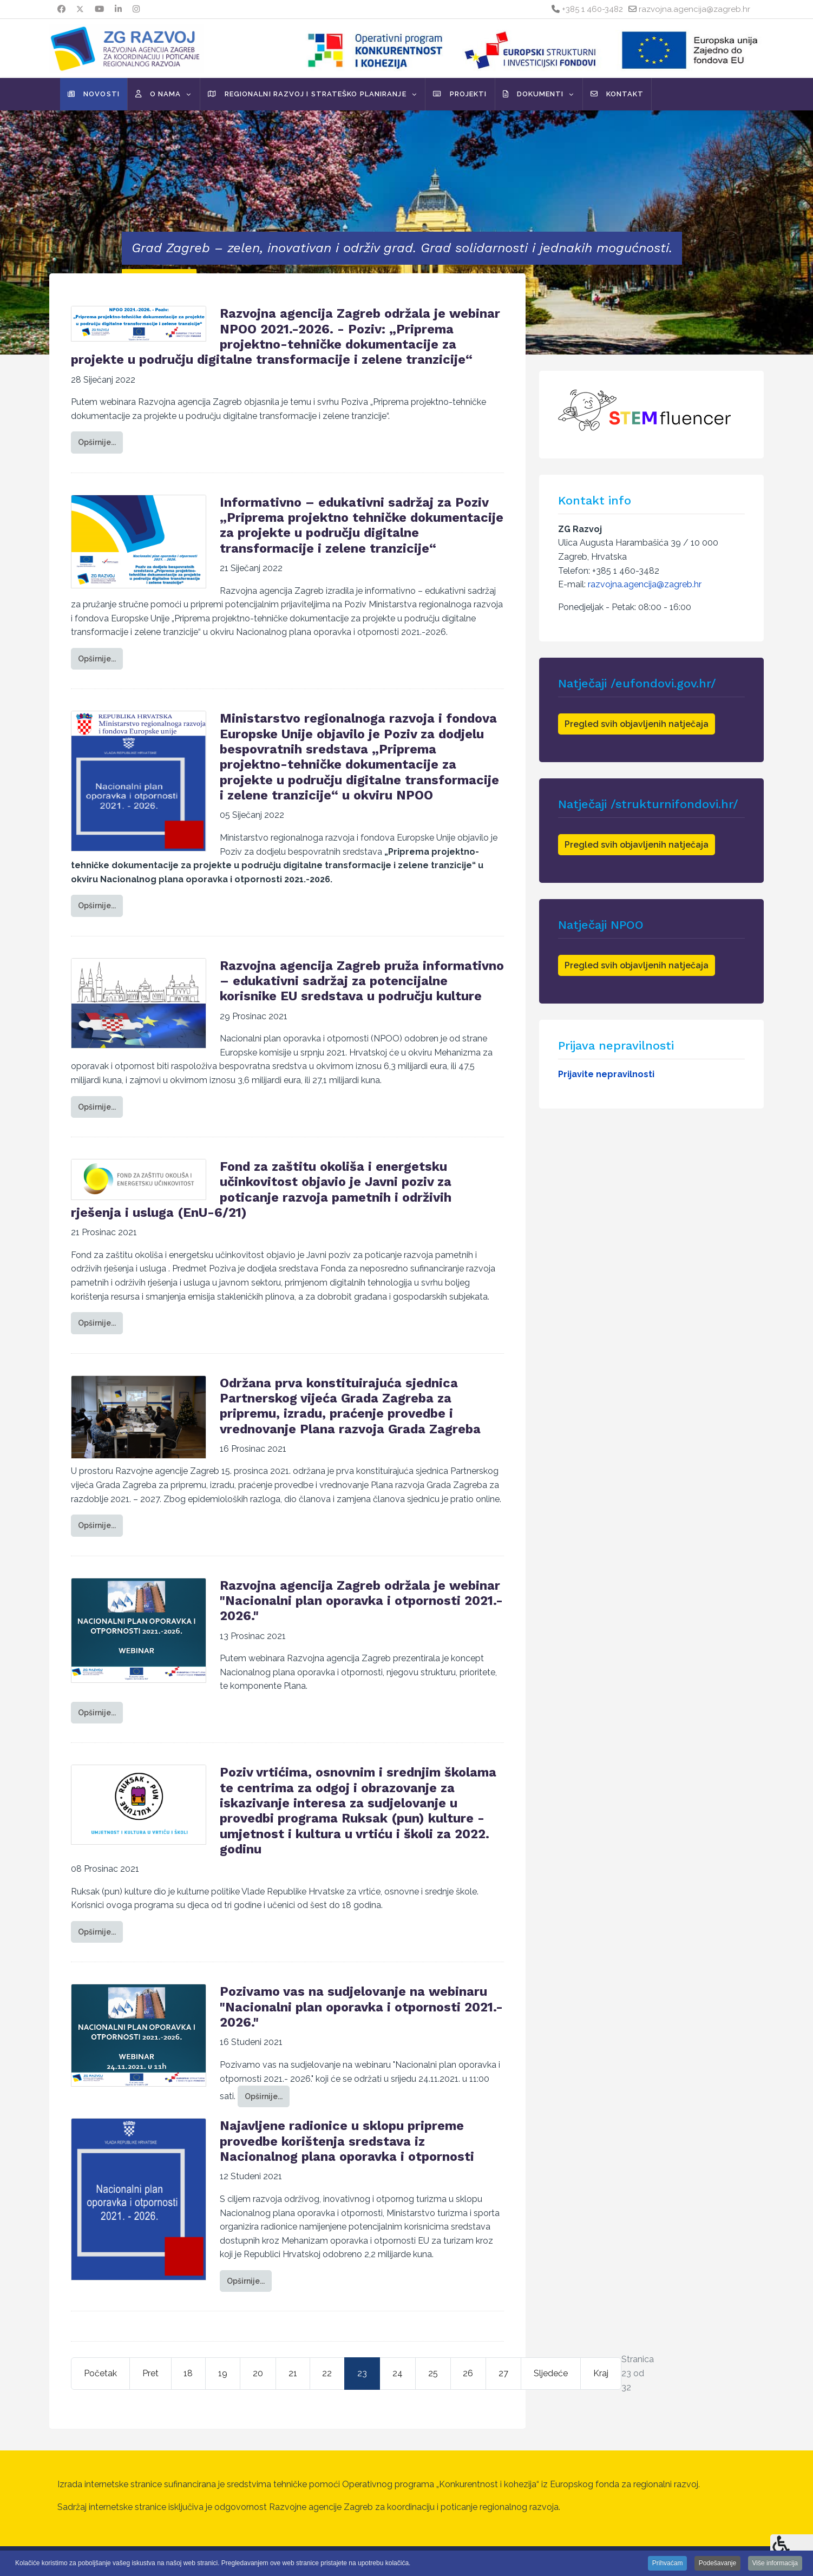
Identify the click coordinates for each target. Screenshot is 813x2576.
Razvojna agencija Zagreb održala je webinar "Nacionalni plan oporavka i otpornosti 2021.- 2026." (361, 1601)
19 (222, 2373)
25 (433, 2373)
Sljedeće (551, 2373)
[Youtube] (99, 9)
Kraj (600, 2373)
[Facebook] (61, 9)
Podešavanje (717, 2563)
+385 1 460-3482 (592, 9)
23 (362, 2373)
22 (327, 2373)
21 (293, 2373)
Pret (150, 2373)
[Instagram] (136, 9)
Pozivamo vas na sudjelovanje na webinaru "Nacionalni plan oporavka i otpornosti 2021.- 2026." (361, 2007)
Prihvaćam (667, 2563)
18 (188, 2373)
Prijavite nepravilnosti (606, 1074)
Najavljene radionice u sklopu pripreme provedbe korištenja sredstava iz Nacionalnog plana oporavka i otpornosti (347, 2141)
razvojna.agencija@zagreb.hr (694, 9)
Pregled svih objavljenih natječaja (637, 724)
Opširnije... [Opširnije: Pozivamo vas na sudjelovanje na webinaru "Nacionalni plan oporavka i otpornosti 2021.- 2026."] (264, 2096)
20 (258, 2373)
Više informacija (775, 2563)
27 (503, 2373)
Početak (100, 2373)
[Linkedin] (118, 9)
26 (468, 2373)
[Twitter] (80, 9)
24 (397, 2373)
